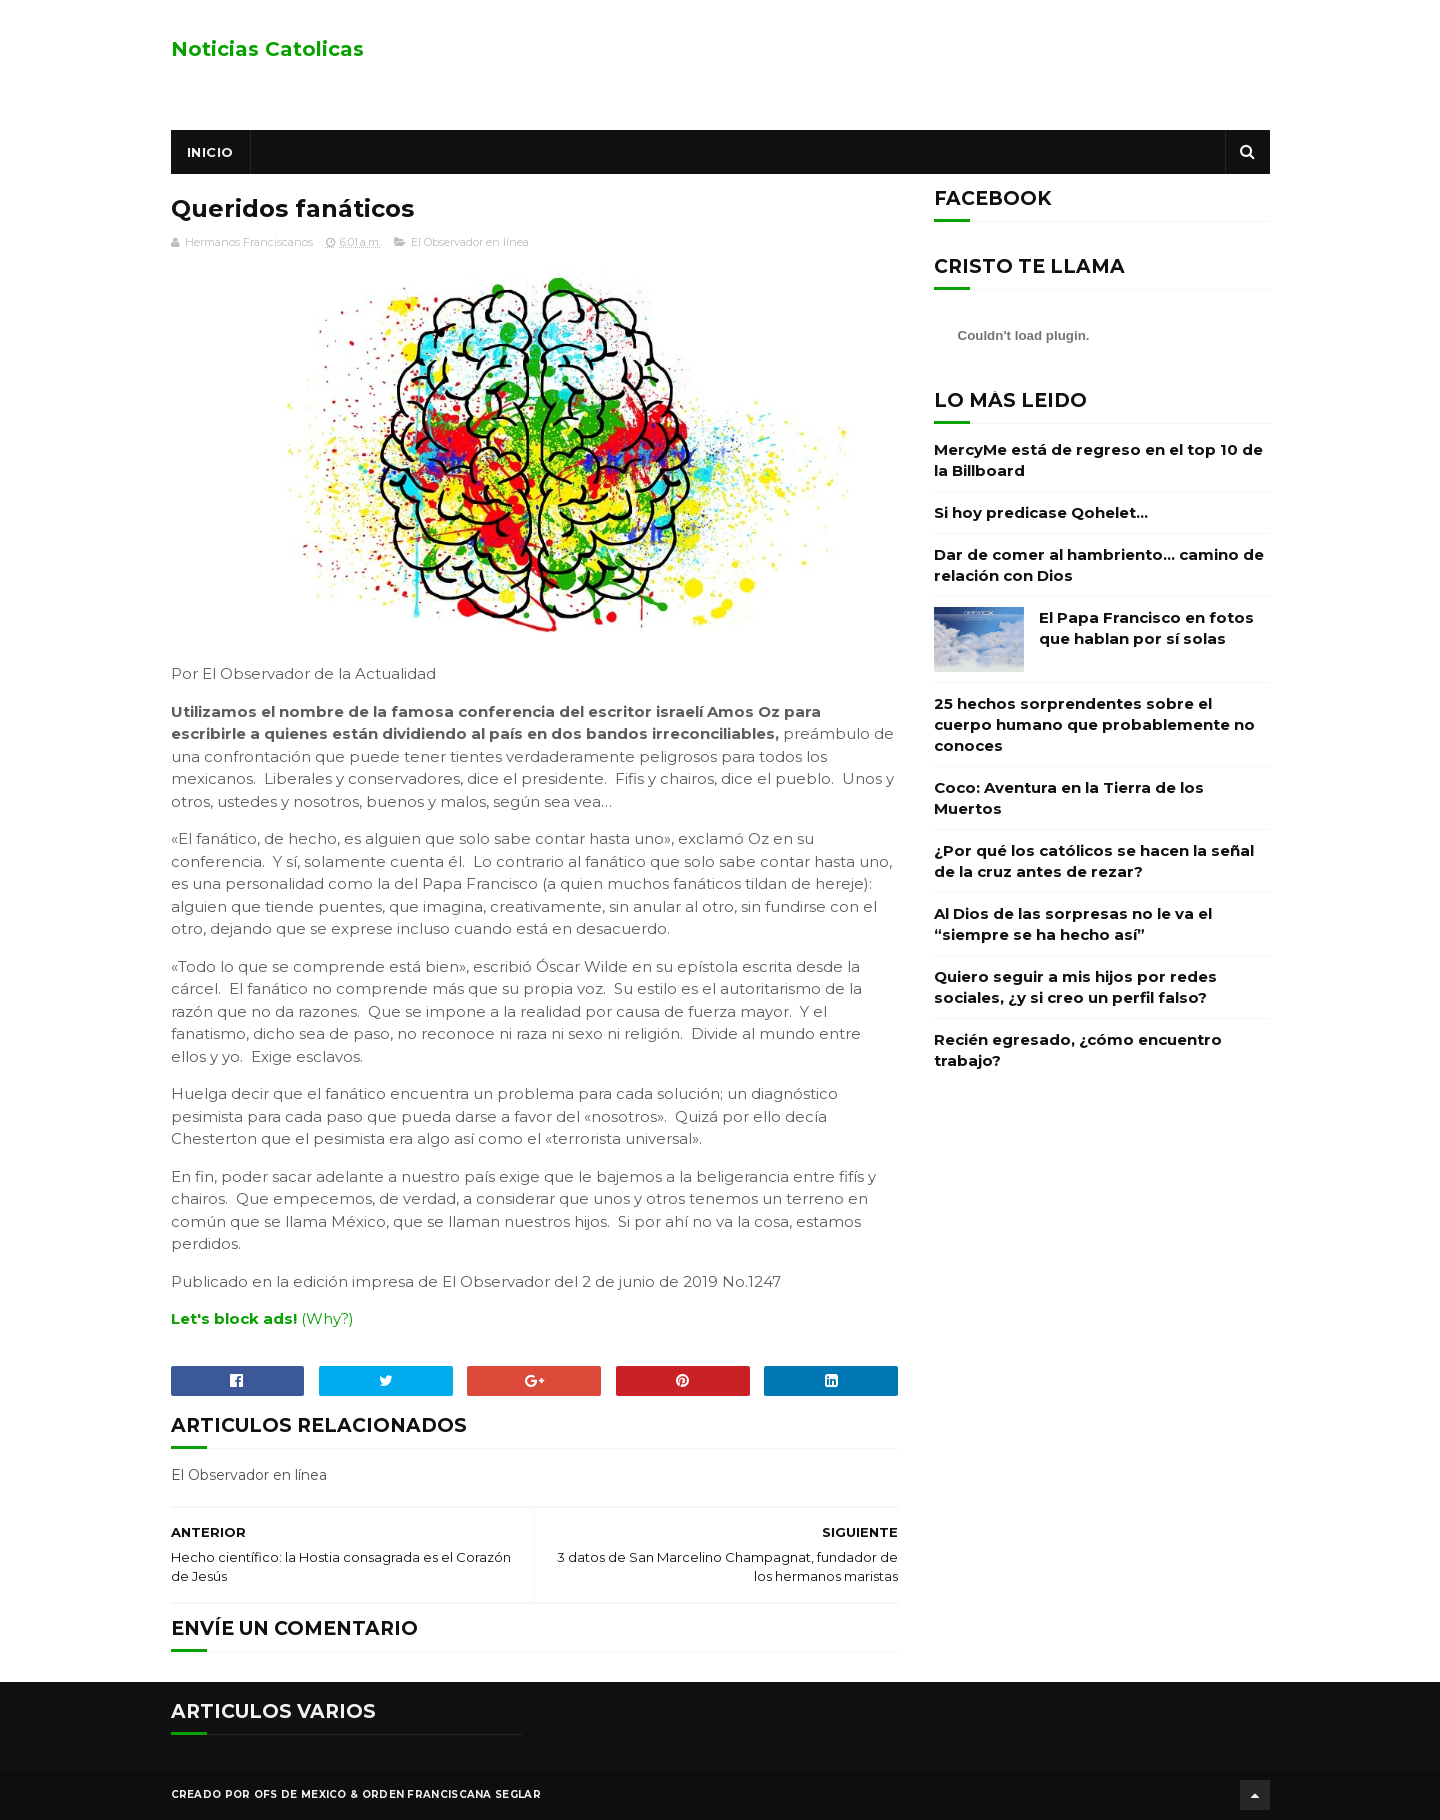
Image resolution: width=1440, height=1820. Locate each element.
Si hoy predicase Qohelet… (1041, 512)
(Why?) (327, 1318)
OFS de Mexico (300, 1794)
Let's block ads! (234, 1318)
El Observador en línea (470, 242)
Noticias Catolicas (267, 49)
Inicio (210, 152)
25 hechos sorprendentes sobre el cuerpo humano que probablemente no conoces (1094, 724)
